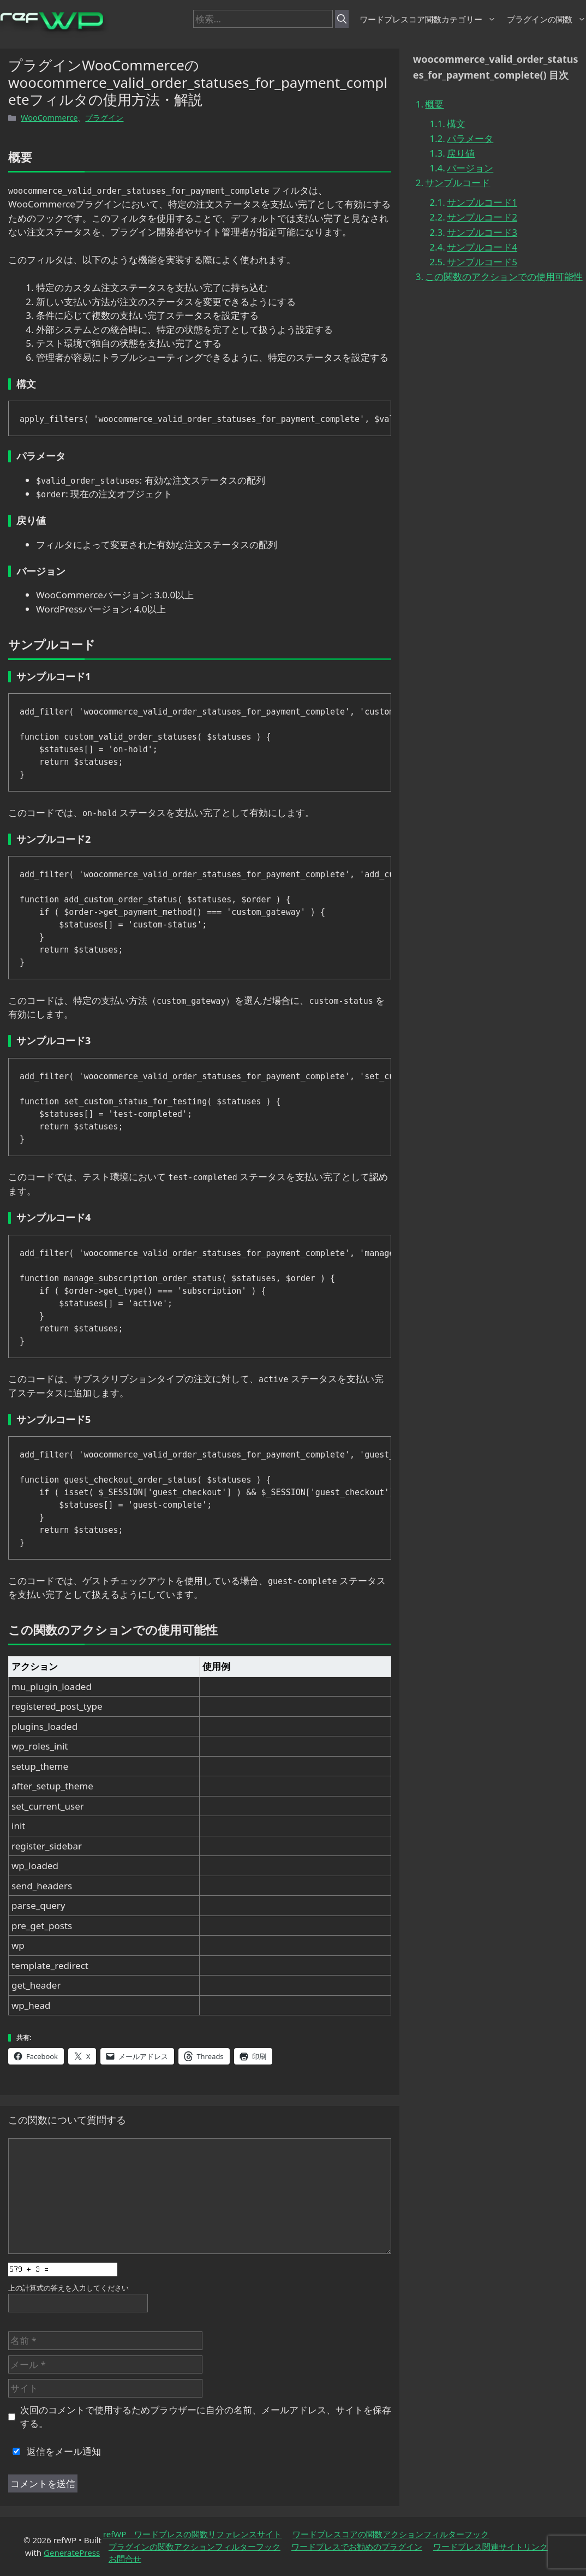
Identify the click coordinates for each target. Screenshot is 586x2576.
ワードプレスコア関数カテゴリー (428, 19)
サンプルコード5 (482, 261)
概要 (434, 104)
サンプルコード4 (482, 247)
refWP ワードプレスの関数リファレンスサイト (192, 2534)
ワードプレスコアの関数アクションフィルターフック (390, 2534)
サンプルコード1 (482, 202)
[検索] (342, 19)
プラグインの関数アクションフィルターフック (194, 2546)
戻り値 (461, 153)
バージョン (470, 168)
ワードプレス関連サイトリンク (490, 2546)
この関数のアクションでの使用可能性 (504, 276)
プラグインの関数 (546, 19)
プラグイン (104, 117)
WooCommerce (49, 117)
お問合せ (125, 2558)
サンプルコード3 (482, 232)
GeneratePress (72, 2552)
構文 (456, 123)
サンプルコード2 (482, 217)
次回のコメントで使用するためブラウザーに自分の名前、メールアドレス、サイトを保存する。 (205, 2417)
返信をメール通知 (54, 2451)
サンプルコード (457, 182)
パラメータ (470, 138)
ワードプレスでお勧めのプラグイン (356, 2546)
